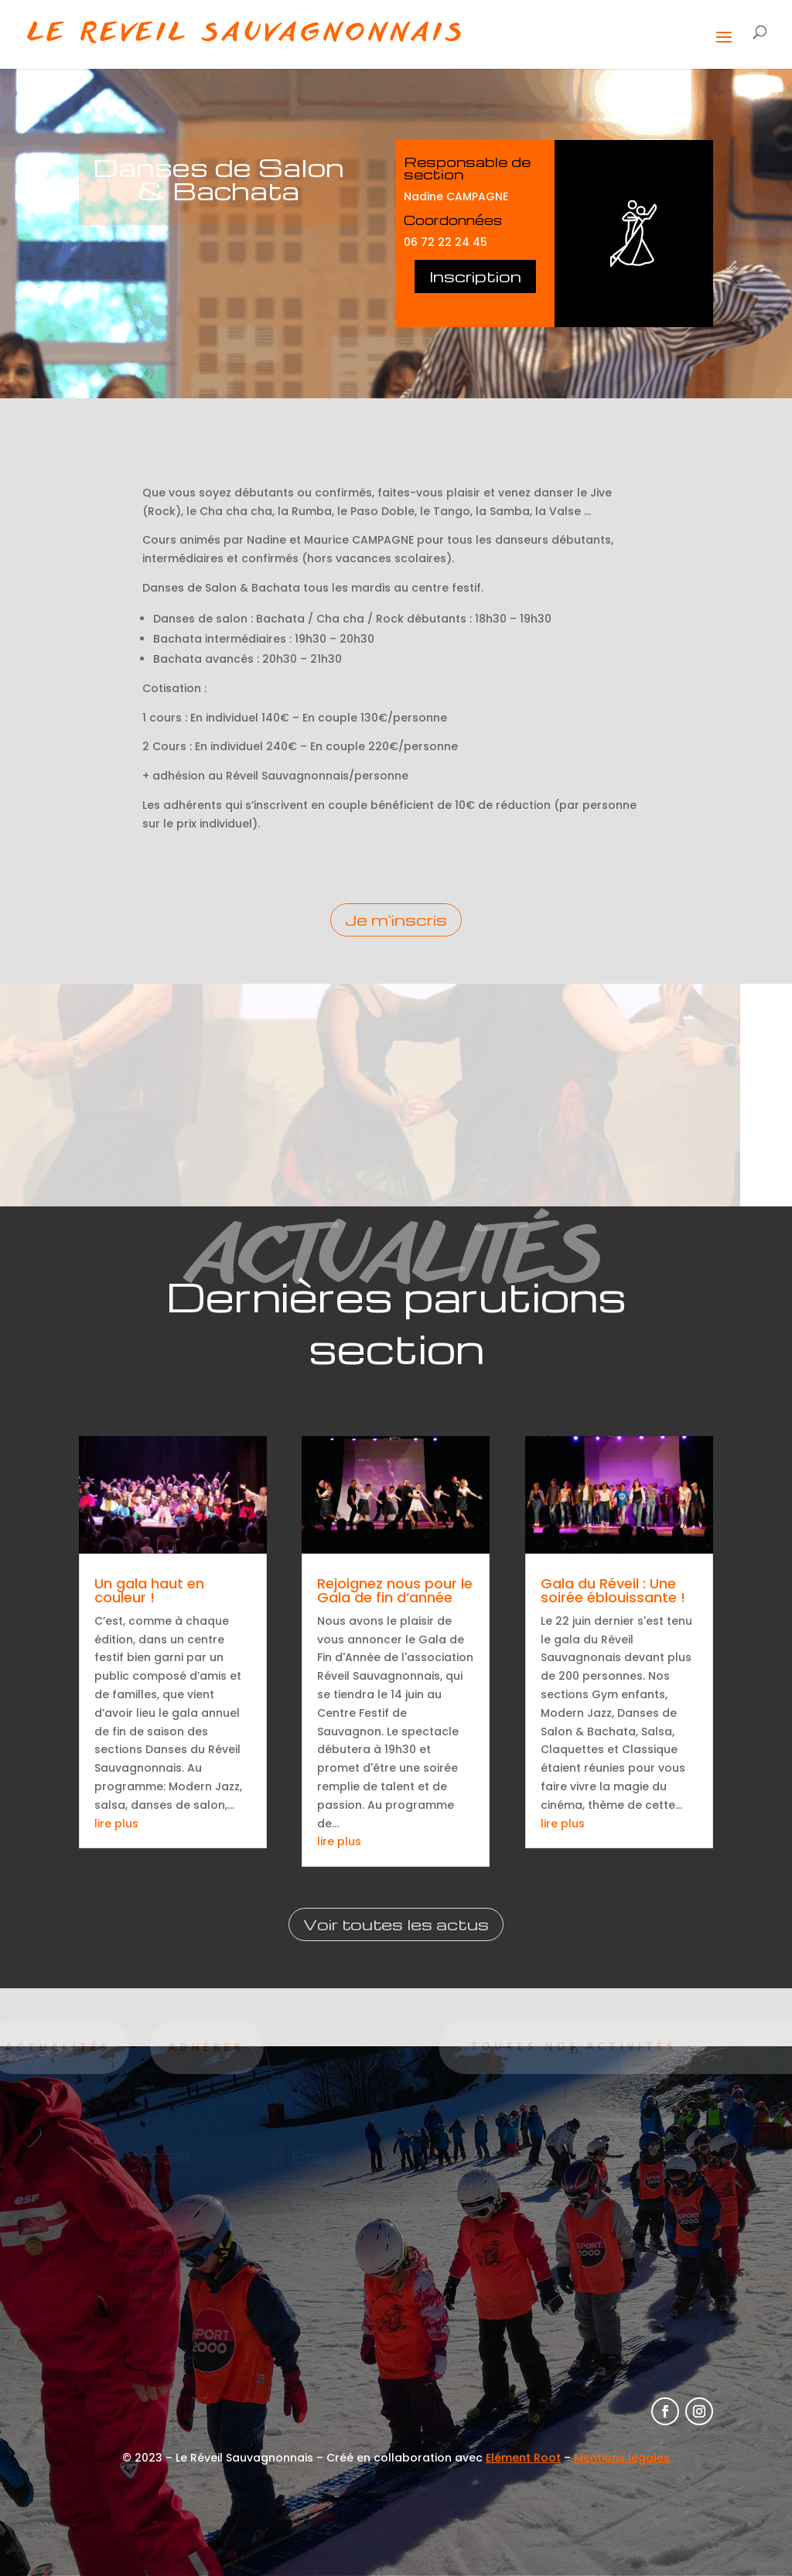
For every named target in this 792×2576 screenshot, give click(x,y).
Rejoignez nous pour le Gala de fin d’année (395, 1590)
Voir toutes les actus (396, 1924)
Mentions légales (622, 2457)
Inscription (475, 276)
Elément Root (523, 2457)
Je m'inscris (396, 919)
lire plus (116, 1823)
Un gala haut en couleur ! (149, 1590)
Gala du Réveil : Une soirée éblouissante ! (613, 1590)
